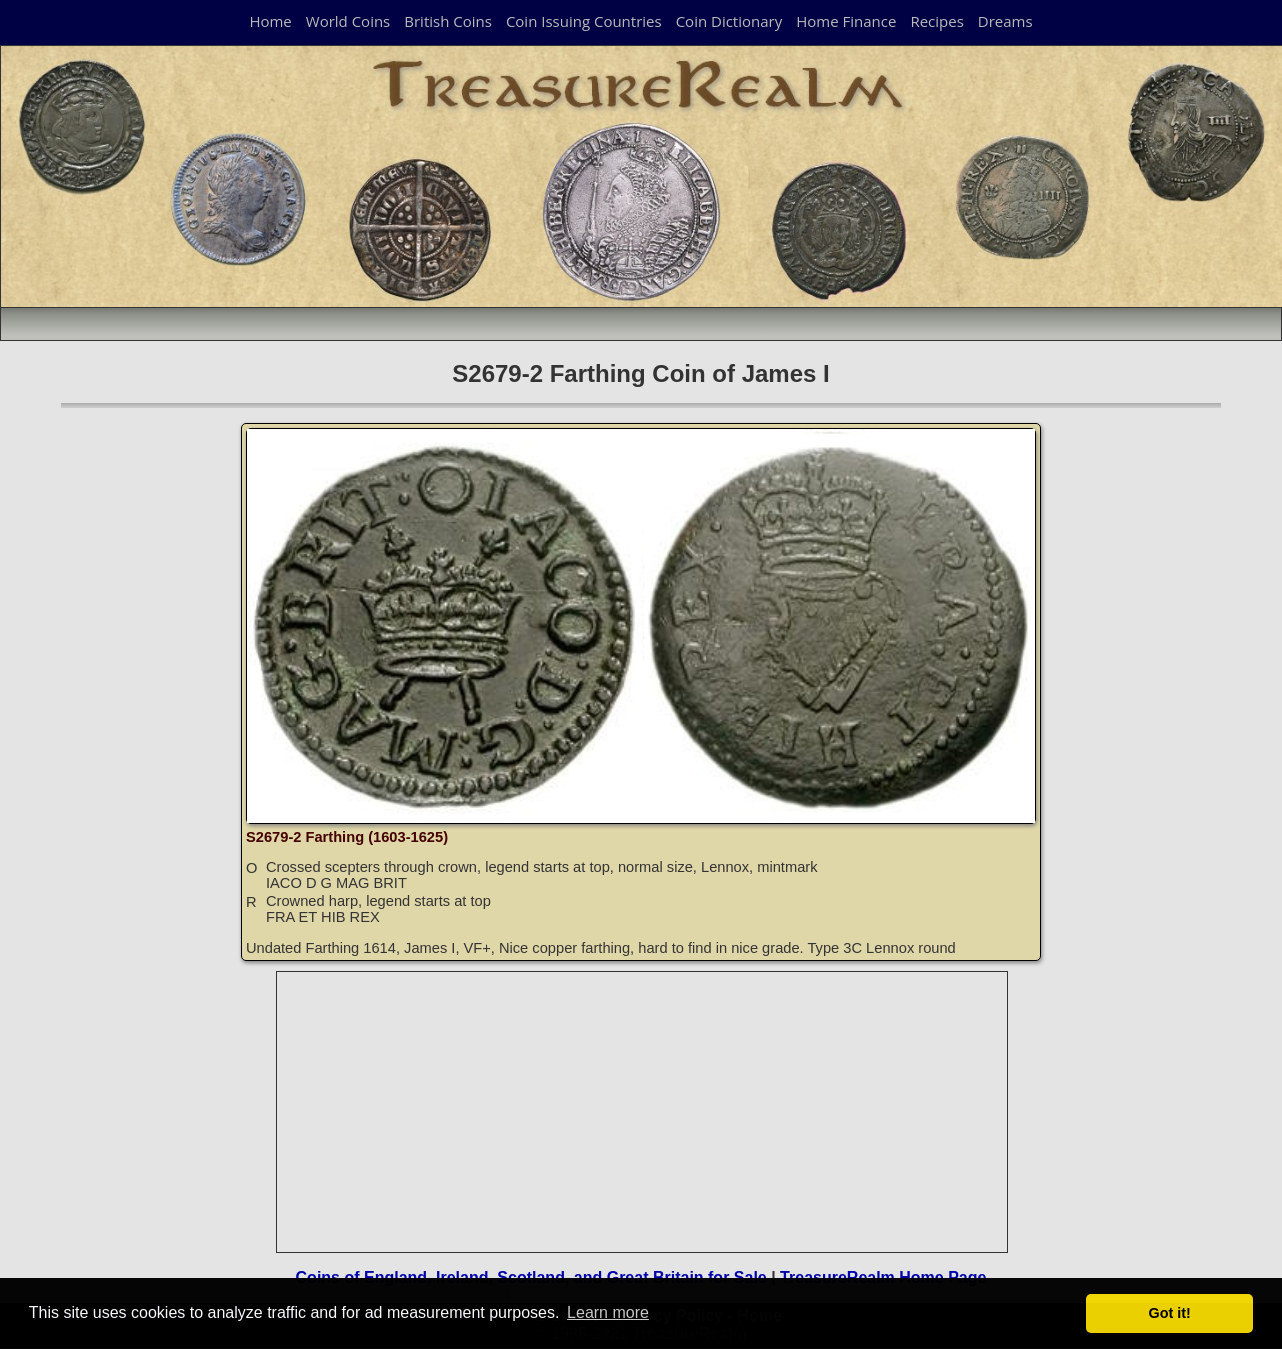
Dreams (1005, 21)
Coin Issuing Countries (584, 21)
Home (270, 21)
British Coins (448, 21)
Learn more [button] (608, 1312)
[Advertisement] (643, 1112)
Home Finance (846, 21)
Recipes (936, 21)
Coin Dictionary (729, 21)
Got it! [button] (1170, 1313)
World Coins (348, 21)
